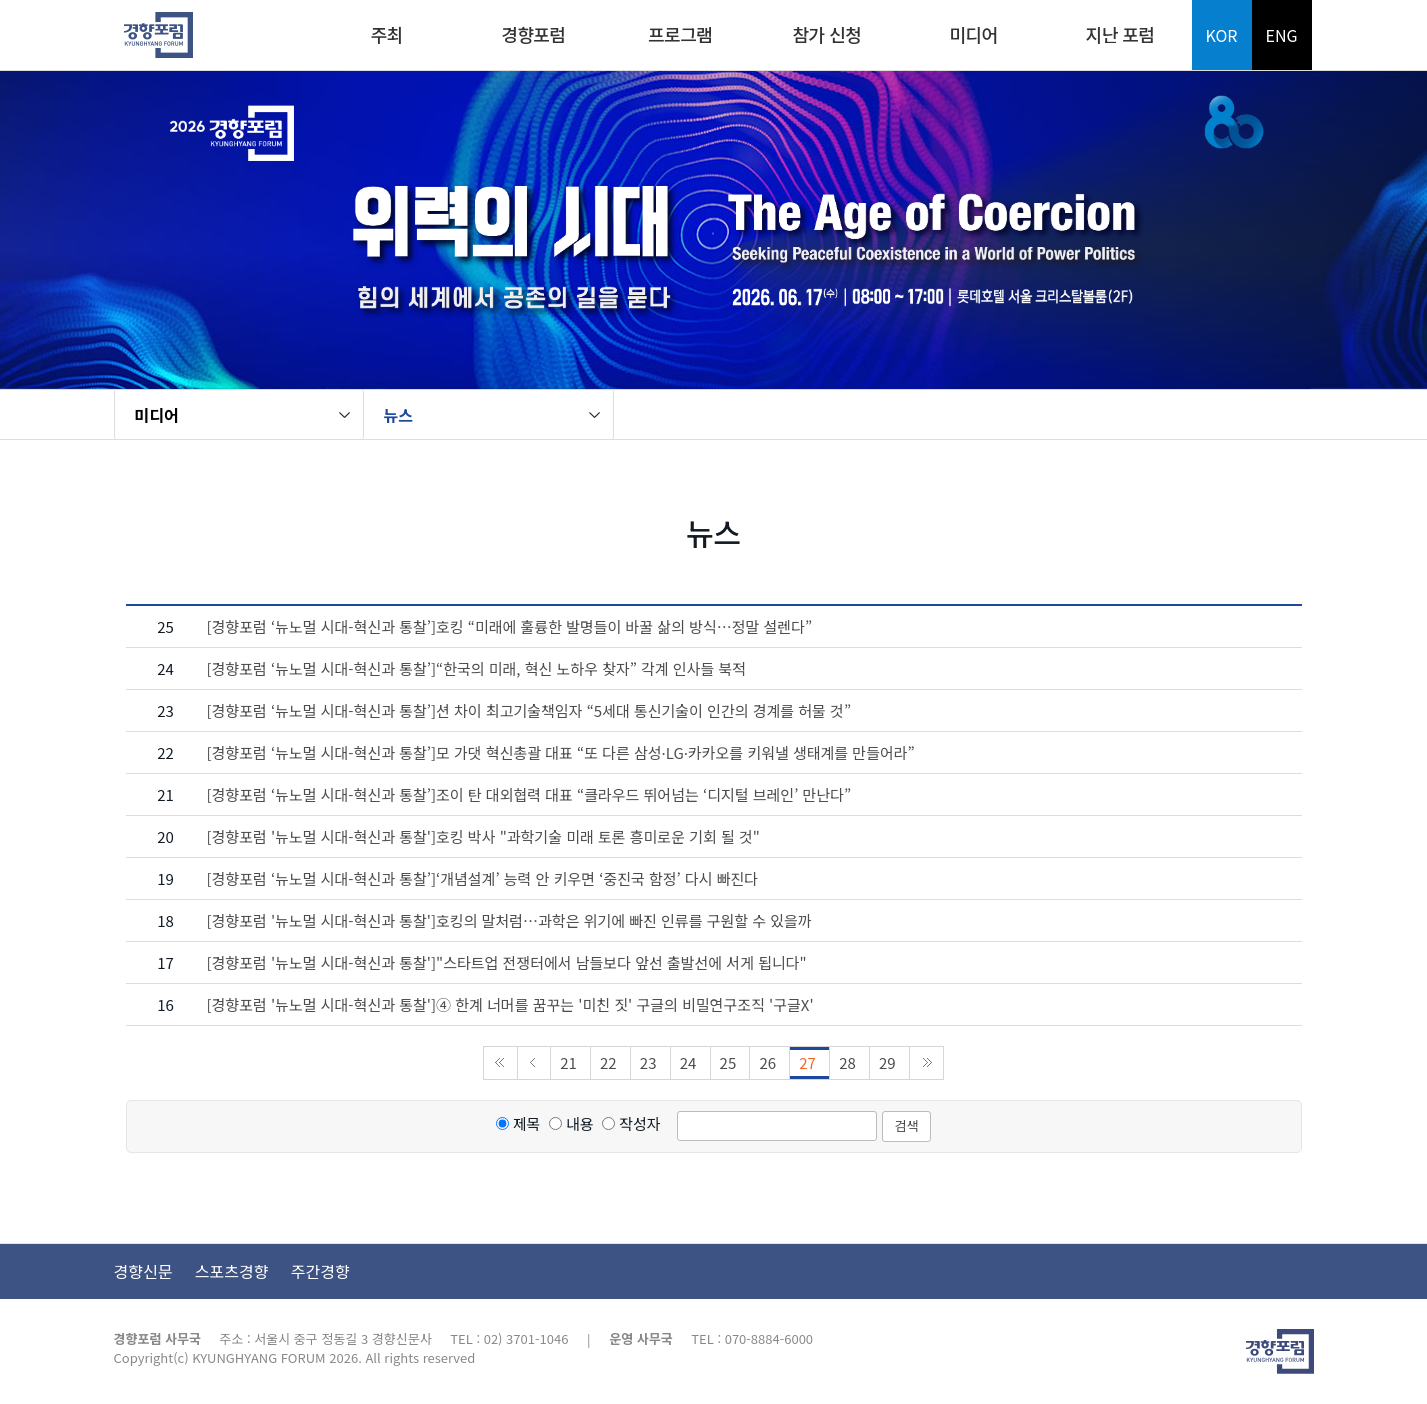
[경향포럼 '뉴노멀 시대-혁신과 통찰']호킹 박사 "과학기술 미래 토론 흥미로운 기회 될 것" (483, 836)
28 (849, 1062)
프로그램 (680, 34)
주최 (387, 34)
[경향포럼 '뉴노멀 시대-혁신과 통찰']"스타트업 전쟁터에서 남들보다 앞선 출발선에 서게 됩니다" (507, 962)
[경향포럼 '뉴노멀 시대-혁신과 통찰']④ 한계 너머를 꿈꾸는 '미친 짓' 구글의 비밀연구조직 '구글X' (510, 1004)
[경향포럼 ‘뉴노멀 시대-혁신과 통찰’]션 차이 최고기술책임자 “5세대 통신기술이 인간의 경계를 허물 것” (529, 710)
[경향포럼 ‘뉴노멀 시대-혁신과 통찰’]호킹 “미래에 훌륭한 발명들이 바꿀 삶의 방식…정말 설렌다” (510, 626)
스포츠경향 (232, 1271)
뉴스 (398, 415)
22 (610, 1062)
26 (769, 1062)
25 (730, 1062)
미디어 (973, 34)
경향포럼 (533, 34)
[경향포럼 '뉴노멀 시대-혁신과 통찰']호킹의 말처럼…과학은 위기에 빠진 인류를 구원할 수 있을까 (509, 920)
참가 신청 (826, 34)
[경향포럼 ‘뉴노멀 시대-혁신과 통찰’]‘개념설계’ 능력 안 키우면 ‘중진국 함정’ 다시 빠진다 (483, 878)
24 (690, 1062)
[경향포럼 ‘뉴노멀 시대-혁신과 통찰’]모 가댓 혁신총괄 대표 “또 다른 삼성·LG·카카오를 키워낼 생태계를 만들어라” (561, 752)
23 (650, 1062)
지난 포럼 (1120, 34)
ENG (1281, 35)
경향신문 (143, 1271)
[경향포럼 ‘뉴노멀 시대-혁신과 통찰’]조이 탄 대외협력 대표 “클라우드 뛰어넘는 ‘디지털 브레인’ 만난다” (529, 794)
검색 (907, 1125)
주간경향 (320, 1271)
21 (570, 1062)
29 (889, 1062)
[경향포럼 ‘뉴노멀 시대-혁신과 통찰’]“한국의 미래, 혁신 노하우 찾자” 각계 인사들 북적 (477, 668)
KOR (1222, 35)
